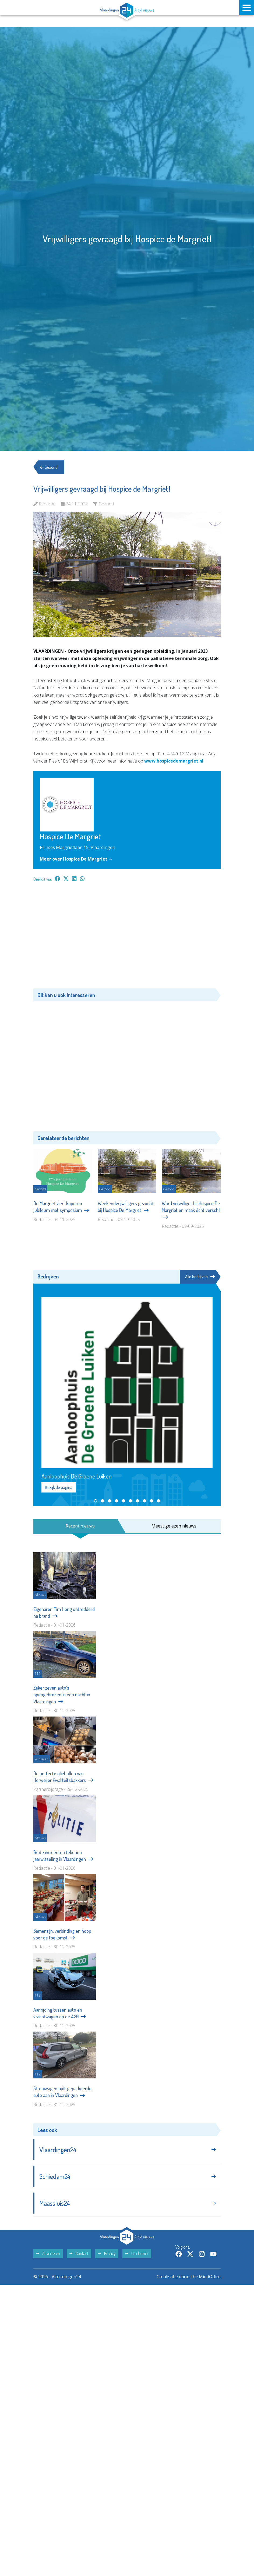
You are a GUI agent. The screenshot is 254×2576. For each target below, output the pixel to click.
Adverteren (48, 2253)
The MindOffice (205, 2277)
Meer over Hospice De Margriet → (76, 859)
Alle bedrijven (200, 1276)
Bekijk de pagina (58, 1487)
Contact (79, 2253)
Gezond (49, 467)
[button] (95, 1501)
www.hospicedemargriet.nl (173, 761)
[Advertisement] (127, 938)
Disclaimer (136, 2253)
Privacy (107, 2253)
